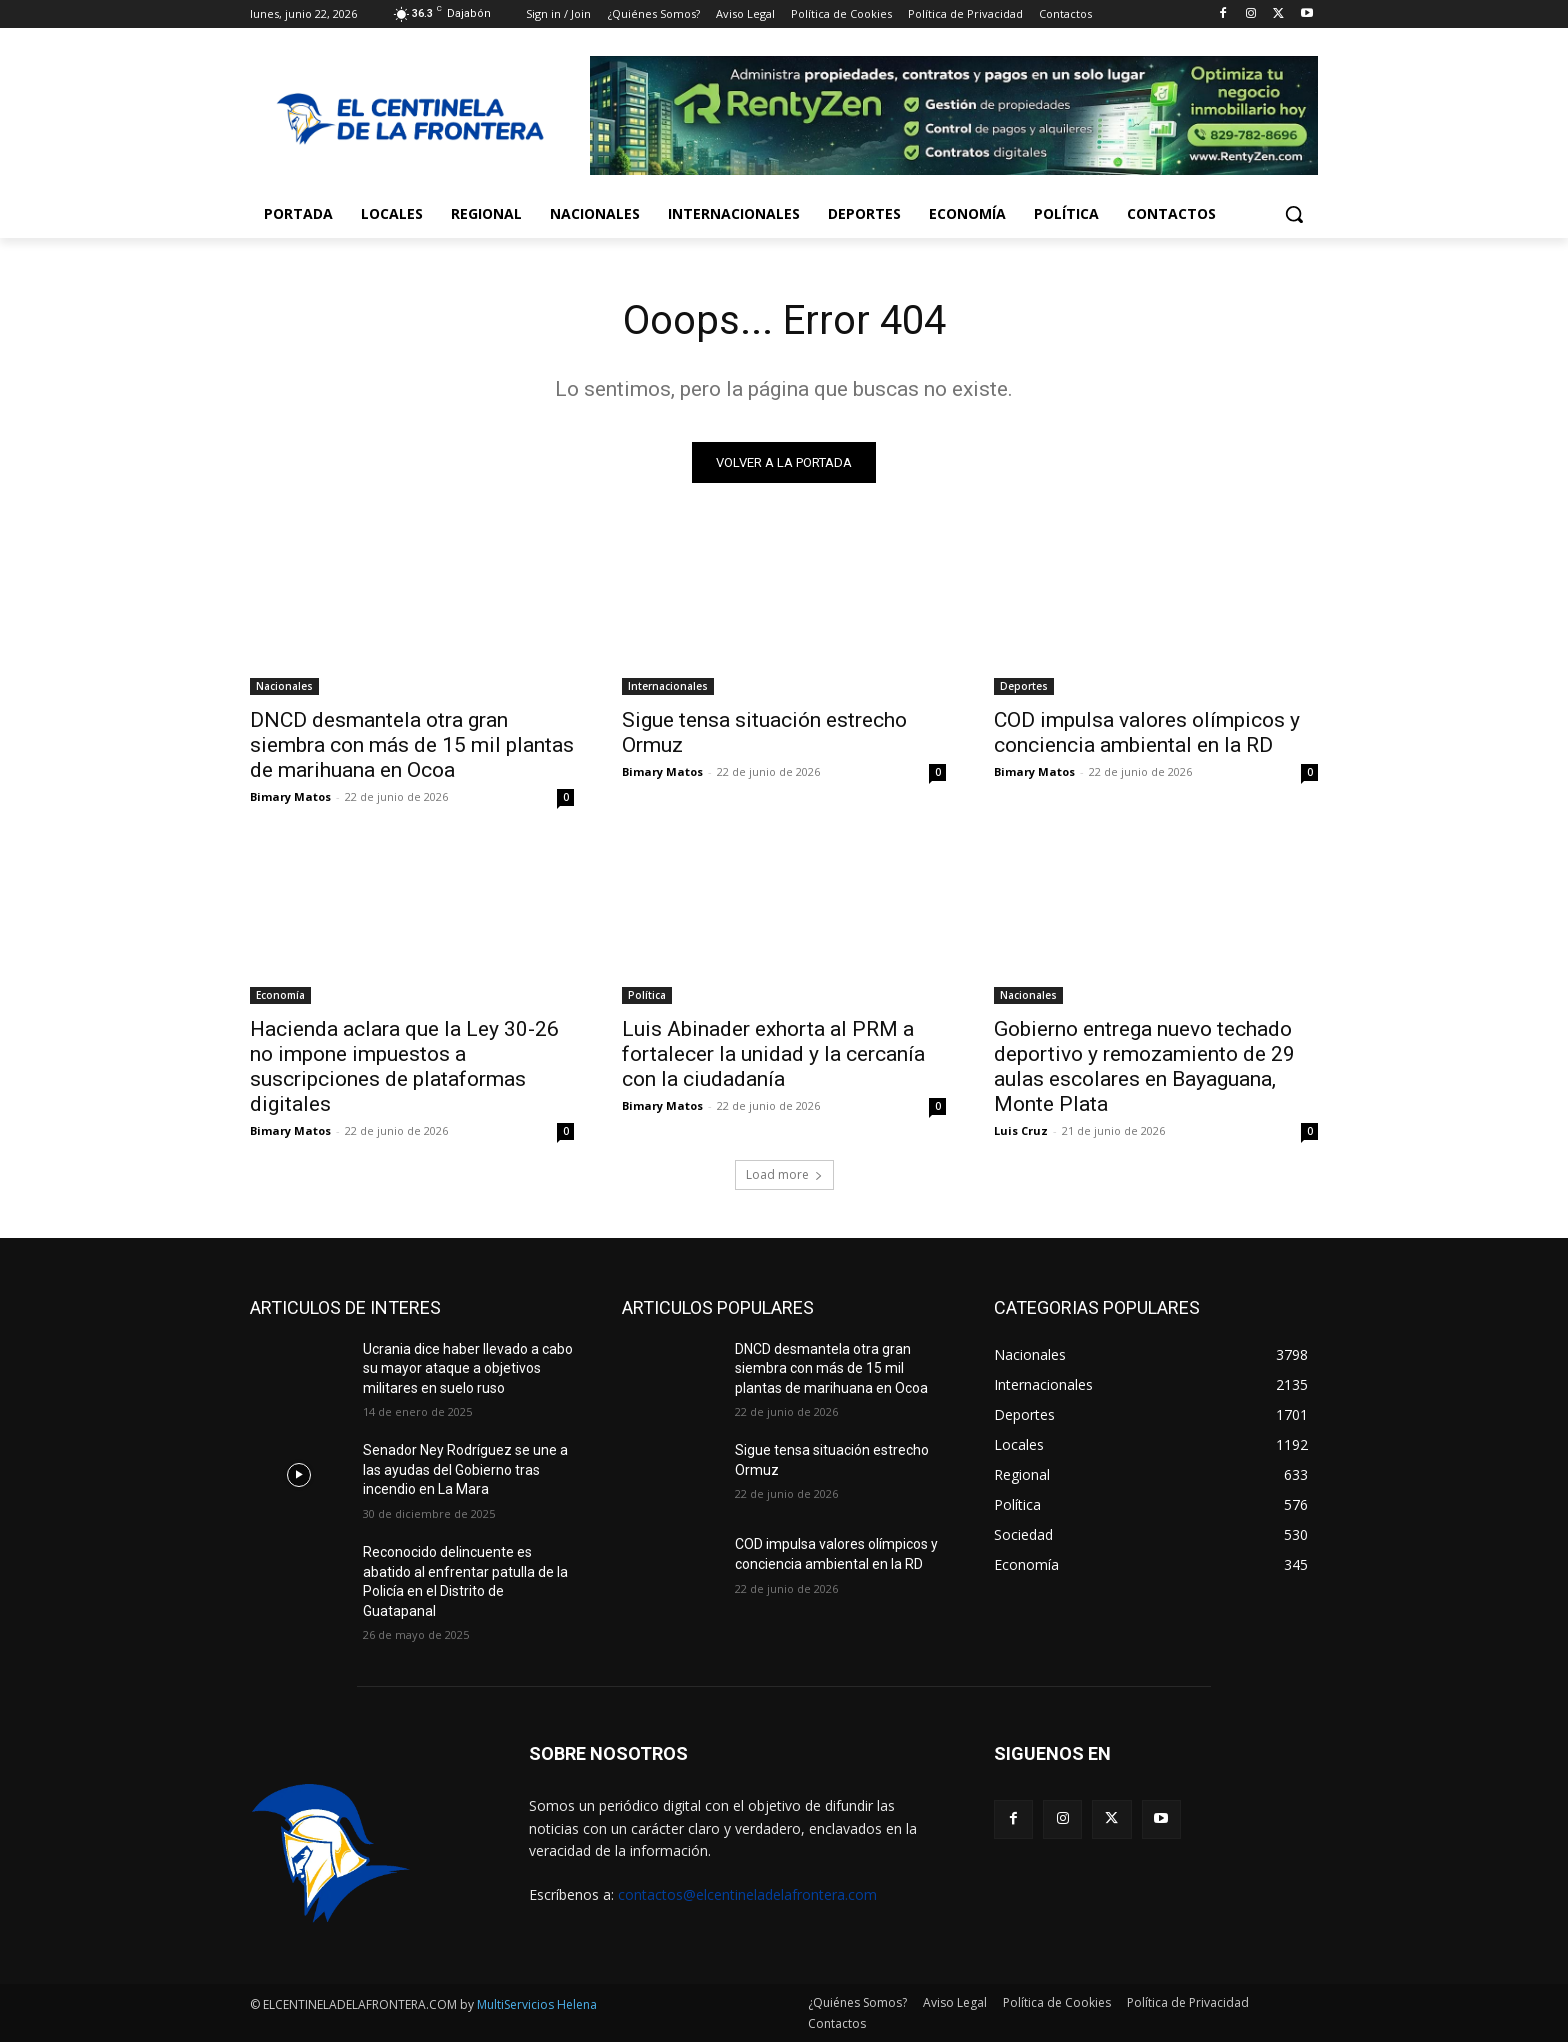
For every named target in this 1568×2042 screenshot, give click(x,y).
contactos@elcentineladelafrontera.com (747, 1894)
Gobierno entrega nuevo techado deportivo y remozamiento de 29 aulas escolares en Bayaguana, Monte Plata (1144, 1066)
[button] (1294, 214)
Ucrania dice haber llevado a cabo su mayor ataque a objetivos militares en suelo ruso (468, 1368)
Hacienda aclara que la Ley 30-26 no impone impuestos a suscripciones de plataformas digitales (404, 1066)
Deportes (1024, 686)
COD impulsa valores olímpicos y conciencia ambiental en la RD (1147, 732)
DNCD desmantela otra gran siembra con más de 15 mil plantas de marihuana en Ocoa (412, 745)
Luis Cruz (1021, 1130)
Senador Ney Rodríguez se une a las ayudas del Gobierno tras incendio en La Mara (465, 1469)
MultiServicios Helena (537, 2004)
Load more (784, 1174)
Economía (280, 995)
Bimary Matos (290, 796)
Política (647, 995)
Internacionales (668, 686)
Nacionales (284, 686)
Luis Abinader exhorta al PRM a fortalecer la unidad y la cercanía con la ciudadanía (773, 1054)
